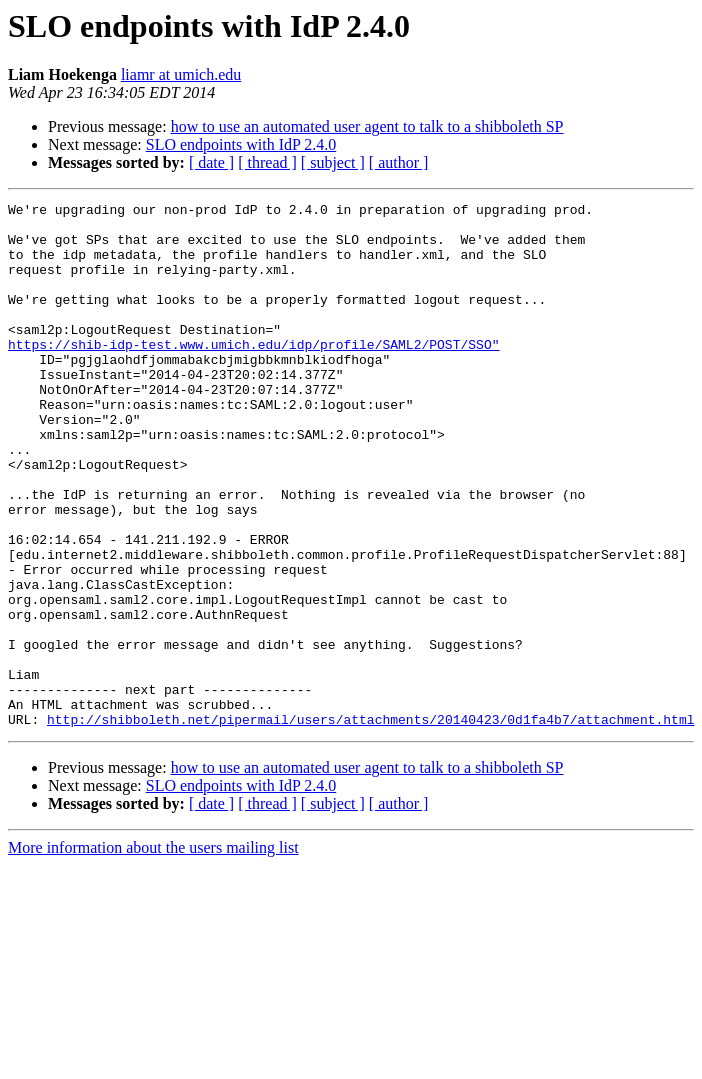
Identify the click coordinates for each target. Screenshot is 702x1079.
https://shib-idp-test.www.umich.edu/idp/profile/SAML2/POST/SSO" (253, 374)
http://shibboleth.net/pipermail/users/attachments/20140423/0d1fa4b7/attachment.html (370, 824)
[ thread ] (267, 162)
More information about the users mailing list (153, 952)
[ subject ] (333, 162)
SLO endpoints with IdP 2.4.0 (241, 144)
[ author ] (399, 162)
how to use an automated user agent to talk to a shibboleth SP (367, 126)
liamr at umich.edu (181, 74)
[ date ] (211, 162)
